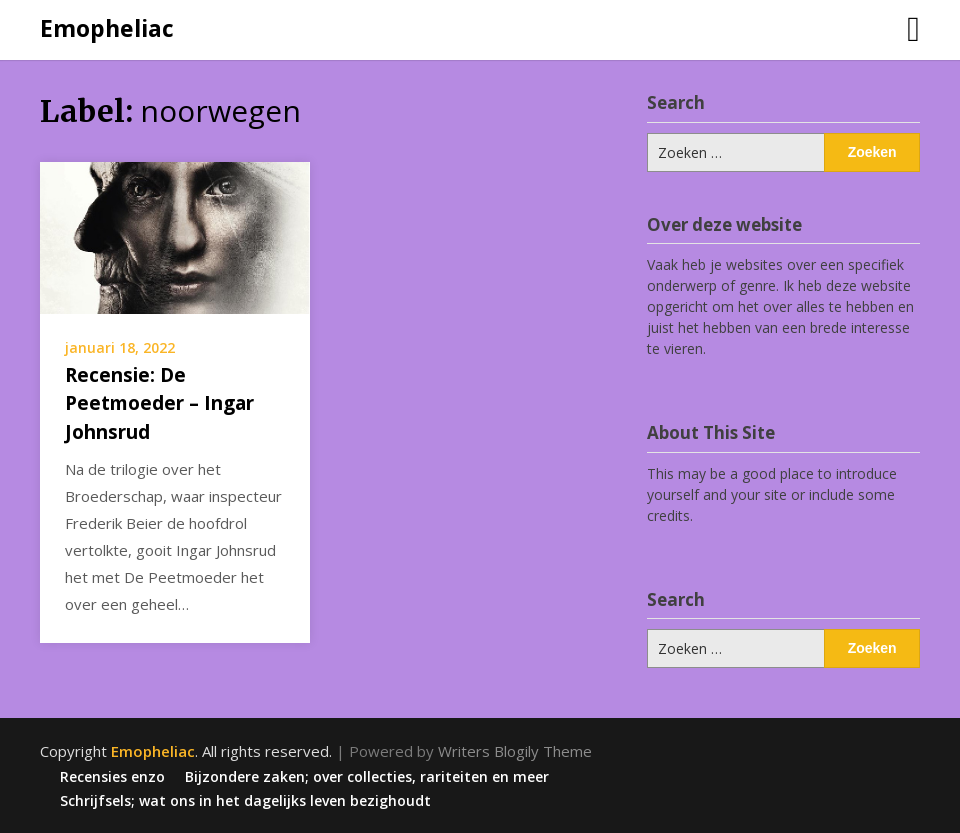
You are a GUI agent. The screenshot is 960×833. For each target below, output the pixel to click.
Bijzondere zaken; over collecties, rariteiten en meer (367, 777)
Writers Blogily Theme (515, 751)
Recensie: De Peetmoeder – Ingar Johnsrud (159, 403)
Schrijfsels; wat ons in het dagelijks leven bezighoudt (245, 801)
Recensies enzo (112, 777)
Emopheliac (107, 28)
